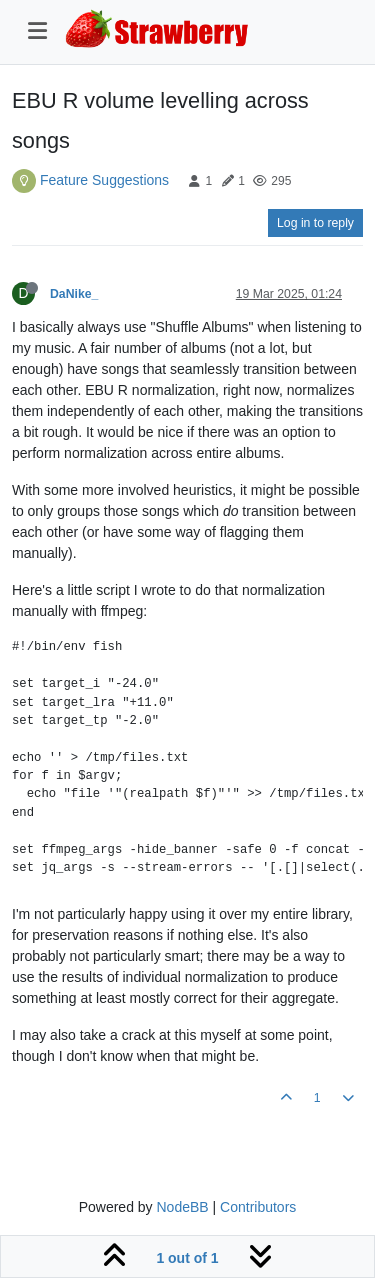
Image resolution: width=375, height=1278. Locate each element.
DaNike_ (74, 294)
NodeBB (182, 1207)
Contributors (258, 1207)
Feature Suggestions (104, 180)
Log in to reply (315, 223)
